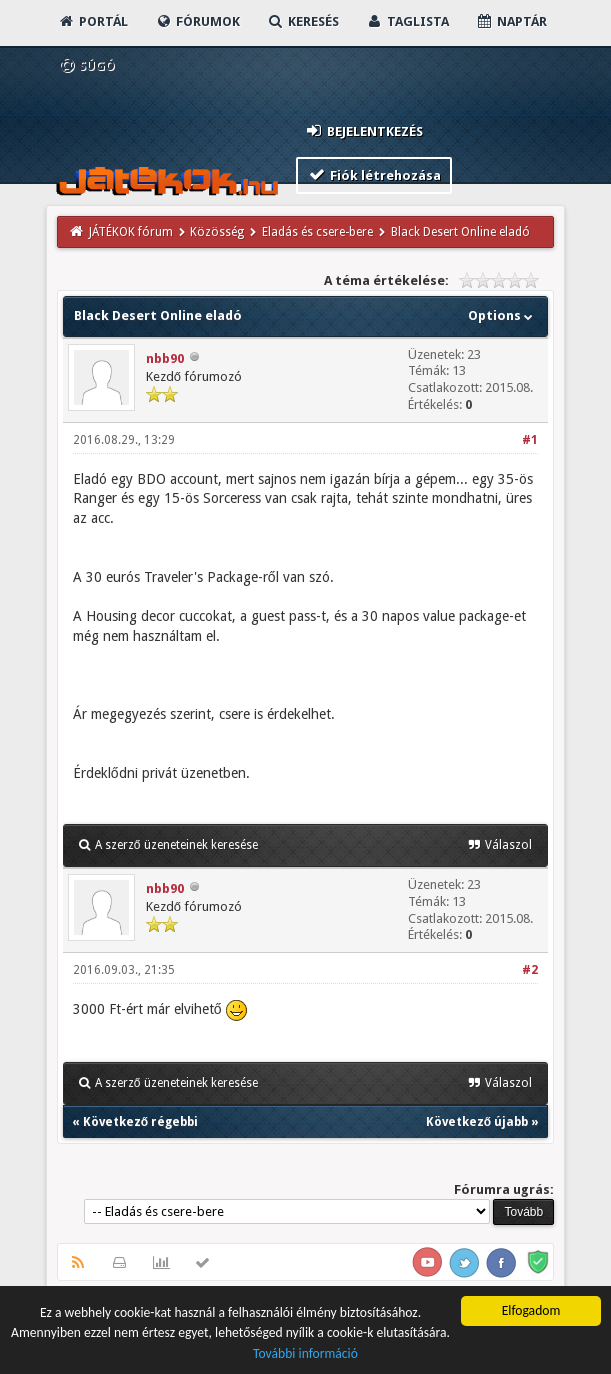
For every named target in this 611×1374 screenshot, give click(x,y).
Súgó (86, 65)
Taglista (407, 21)
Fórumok (197, 21)
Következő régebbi (140, 1122)
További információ (305, 1354)
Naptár (511, 21)
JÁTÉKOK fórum (131, 232)
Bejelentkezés (364, 130)
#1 (530, 440)
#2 (530, 970)
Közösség (217, 232)
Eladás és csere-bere (317, 232)
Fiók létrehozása (374, 174)
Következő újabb (477, 1122)
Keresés (303, 21)
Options (502, 315)
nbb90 (165, 358)
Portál (93, 21)
